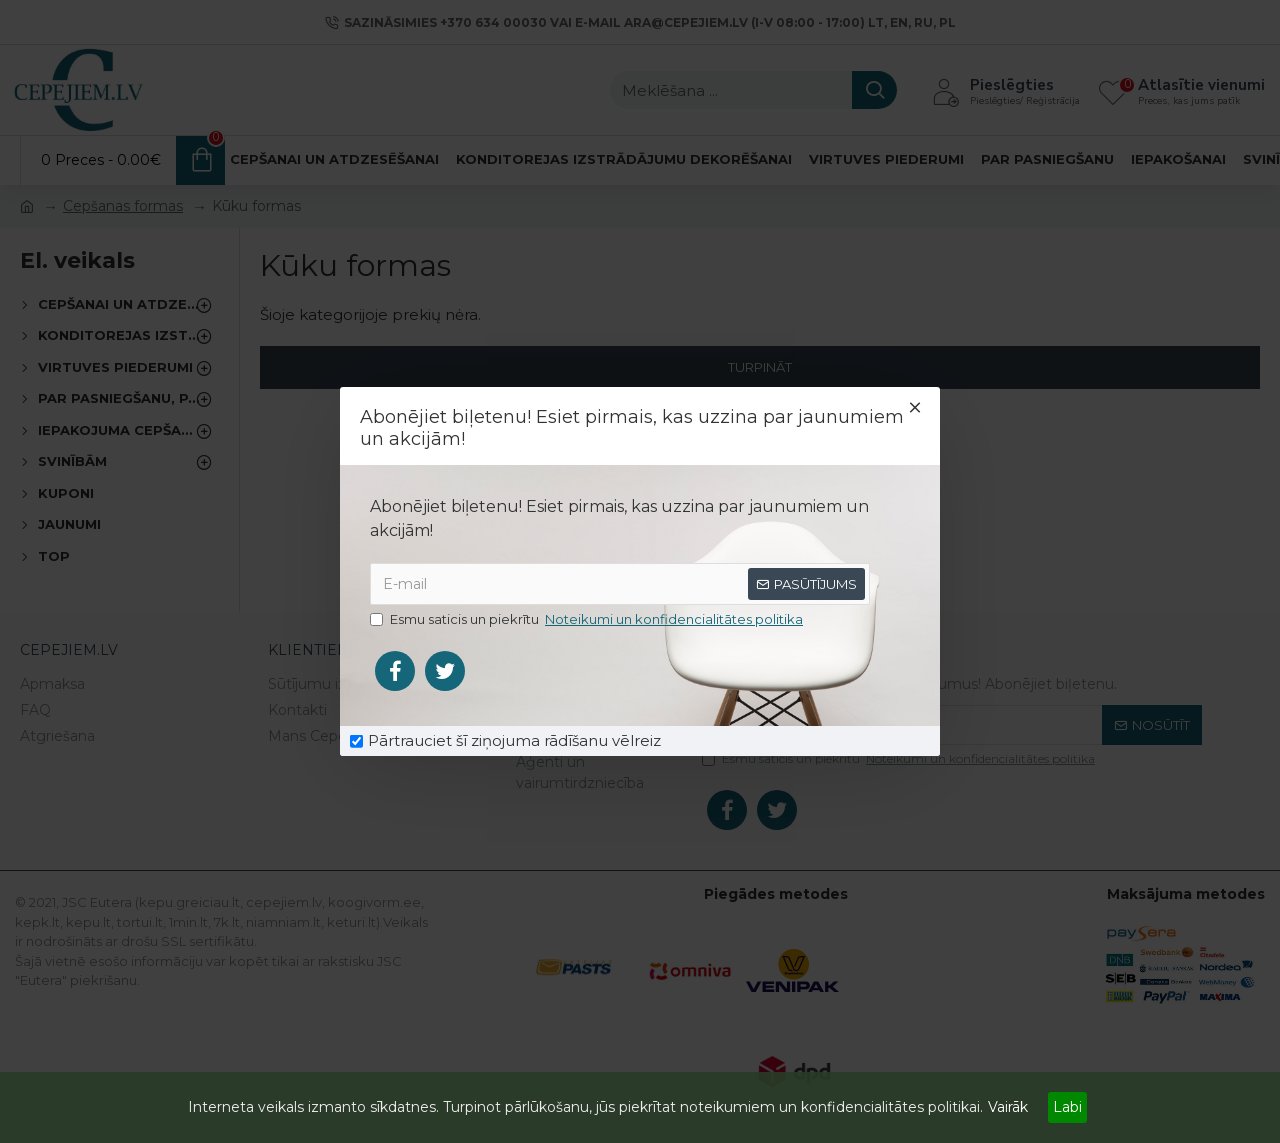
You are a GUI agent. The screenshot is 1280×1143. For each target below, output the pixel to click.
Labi (1067, 1107)
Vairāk (1008, 1107)
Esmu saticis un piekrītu (588, 620)
